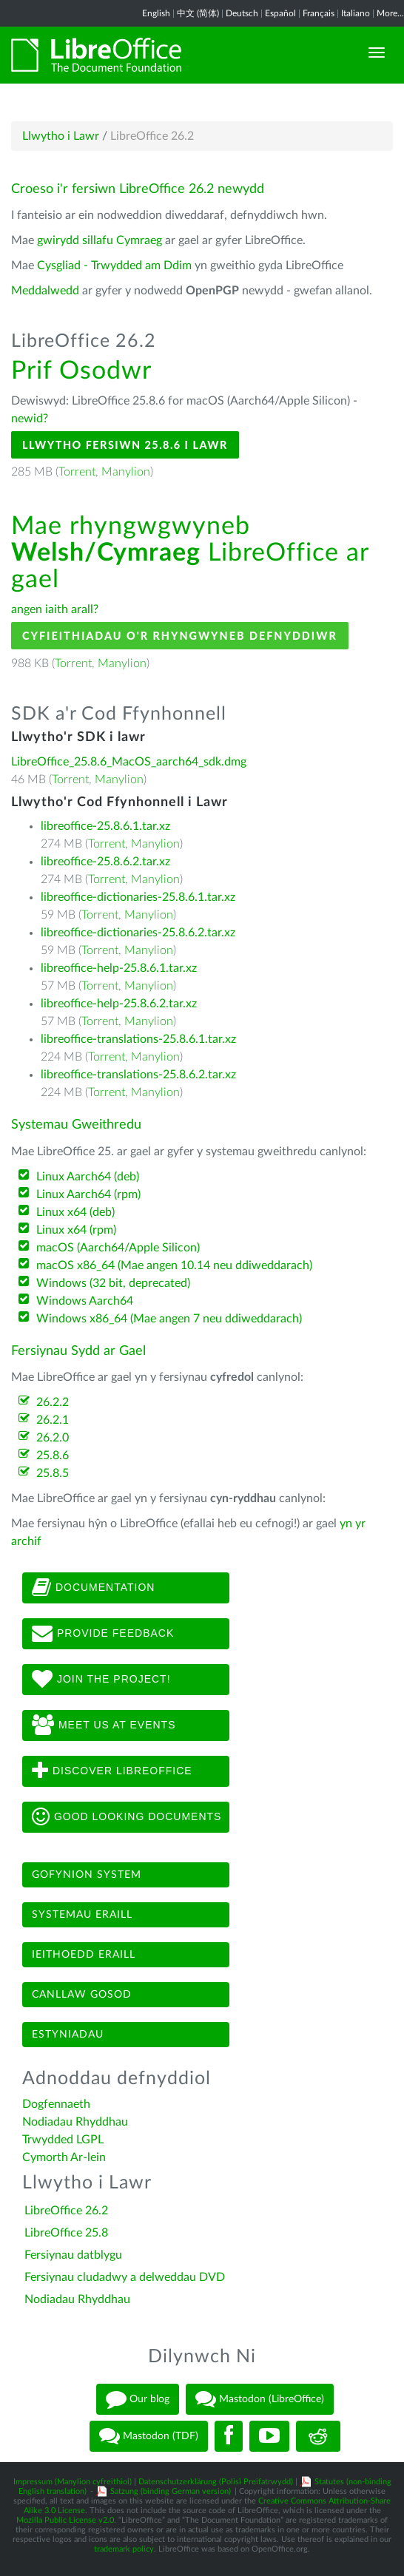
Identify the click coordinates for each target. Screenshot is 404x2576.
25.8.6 (52, 1455)
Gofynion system (86, 1875)
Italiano (355, 13)
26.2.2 (52, 1402)
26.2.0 (52, 1438)
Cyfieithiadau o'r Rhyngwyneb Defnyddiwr (179, 635)
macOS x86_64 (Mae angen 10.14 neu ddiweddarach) (174, 1265)
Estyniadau (68, 2034)
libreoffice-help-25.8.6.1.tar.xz (119, 968)
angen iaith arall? (54, 609)
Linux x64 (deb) (75, 1212)
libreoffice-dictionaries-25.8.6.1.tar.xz (138, 897)
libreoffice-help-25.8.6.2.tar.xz (119, 1004)
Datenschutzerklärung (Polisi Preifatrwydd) (215, 2482)
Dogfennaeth (56, 2104)
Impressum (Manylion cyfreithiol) (72, 2482)
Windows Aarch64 (84, 1301)
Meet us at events (103, 1725)
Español (280, 13)
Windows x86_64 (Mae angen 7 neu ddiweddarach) (169, 1319)
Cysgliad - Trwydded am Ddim (114, 265)
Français (318, 13)
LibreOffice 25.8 (66, 2233)
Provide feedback (103, 1633)
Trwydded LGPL (63, 2140)
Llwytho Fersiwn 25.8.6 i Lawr (125, 445)
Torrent (76, 472)
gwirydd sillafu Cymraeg (99, 240)
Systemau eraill (82, 1915)
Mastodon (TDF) (148, 2436)
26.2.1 (52, 1420)
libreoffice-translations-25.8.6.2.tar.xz (138, 1075)
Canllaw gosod (82, 1995)
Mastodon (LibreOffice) (259, 2399)
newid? (29, 419)
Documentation (93, 1588)
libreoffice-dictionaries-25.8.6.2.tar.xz (138, 933)
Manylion (125, 472)
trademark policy (124, 2549)
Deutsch (242, 13)
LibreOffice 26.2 (66, 2211)
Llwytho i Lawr (60, 136)
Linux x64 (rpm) (76, 1230)
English (156, 13)
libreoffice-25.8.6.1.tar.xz (105, 826)
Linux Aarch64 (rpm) (88, 1194)
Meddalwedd (45, 291)
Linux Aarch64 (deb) (87, 1177)
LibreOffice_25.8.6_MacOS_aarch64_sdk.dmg (128, 762)
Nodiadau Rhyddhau (75, 2122)
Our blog (137, 2399)
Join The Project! (101, 1679)
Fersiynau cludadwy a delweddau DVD (124, 2277)
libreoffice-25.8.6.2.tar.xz (105, 862)
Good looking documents (126, 1817)
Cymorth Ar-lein (64, 2157)
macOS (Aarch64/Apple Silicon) (118, 1248)
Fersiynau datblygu (73, 2255)
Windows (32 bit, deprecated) (113, 1283)
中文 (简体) (198, 13)
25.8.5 (52, 1473)
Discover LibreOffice (112, 1771)
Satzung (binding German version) (170, 2491)
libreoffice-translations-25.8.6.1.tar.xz (138, 1039)
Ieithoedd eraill (83, 1955)
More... (390, 13)
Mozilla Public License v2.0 (65, 2520)
